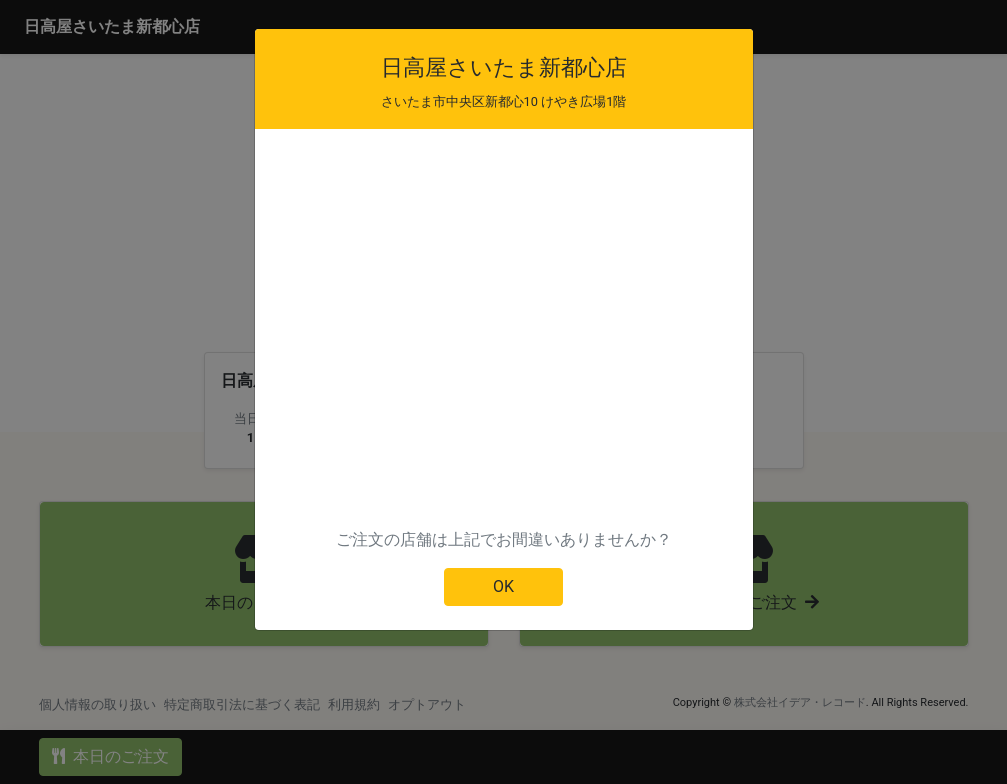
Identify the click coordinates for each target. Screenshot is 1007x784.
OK (503, 586)
